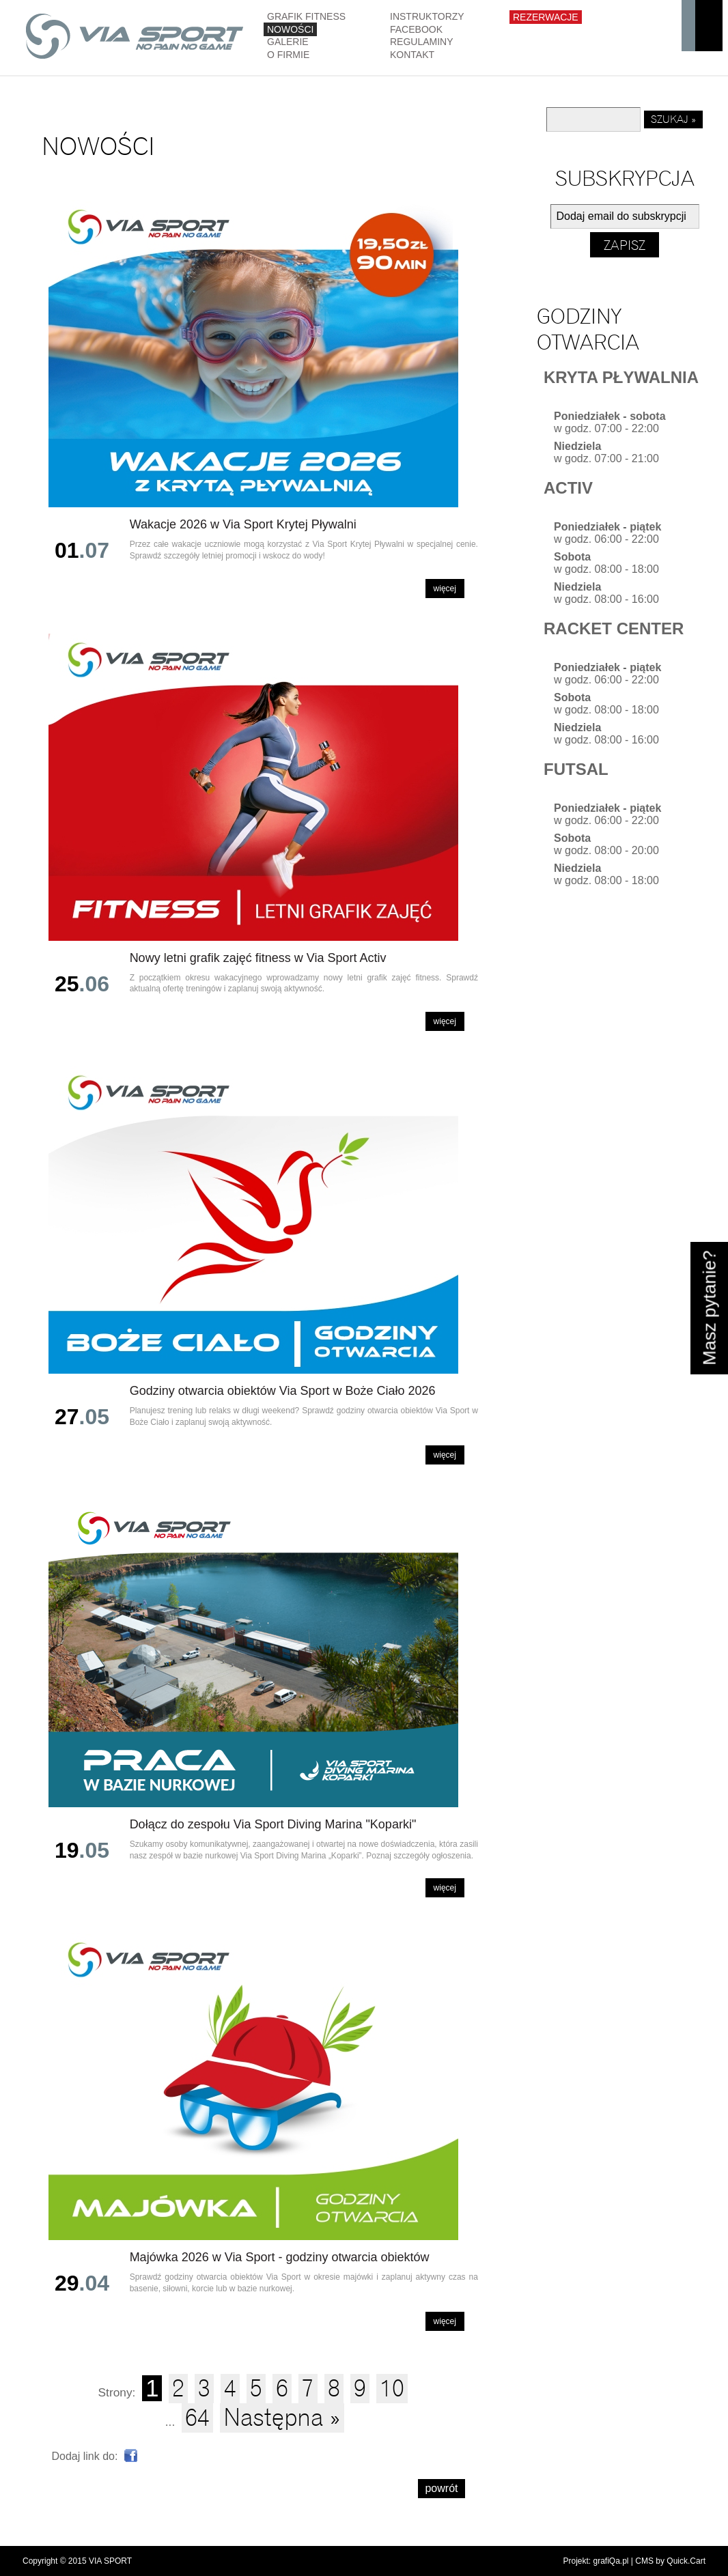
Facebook (416, 29)
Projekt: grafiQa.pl (595, 2561)
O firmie (288, 54)
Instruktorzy (427, 16)
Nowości (290, 29)
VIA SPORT (110, 2561)
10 (392, 2388)
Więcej (445, 588)
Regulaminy (421, 41)
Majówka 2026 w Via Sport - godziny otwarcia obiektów (280, 2257)
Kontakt (412, 54)
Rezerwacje (545, 17)
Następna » (282, 2418)
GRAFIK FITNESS (306, 16)
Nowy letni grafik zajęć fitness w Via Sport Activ (258, 958)
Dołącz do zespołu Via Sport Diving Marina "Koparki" (273, 1824)
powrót (441, 2488)
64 (197, 2418)
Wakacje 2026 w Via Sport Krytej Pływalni (243, 524)
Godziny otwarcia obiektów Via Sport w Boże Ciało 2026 (283, 1391)
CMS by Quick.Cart (670, 2561)
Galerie (288, 41)
